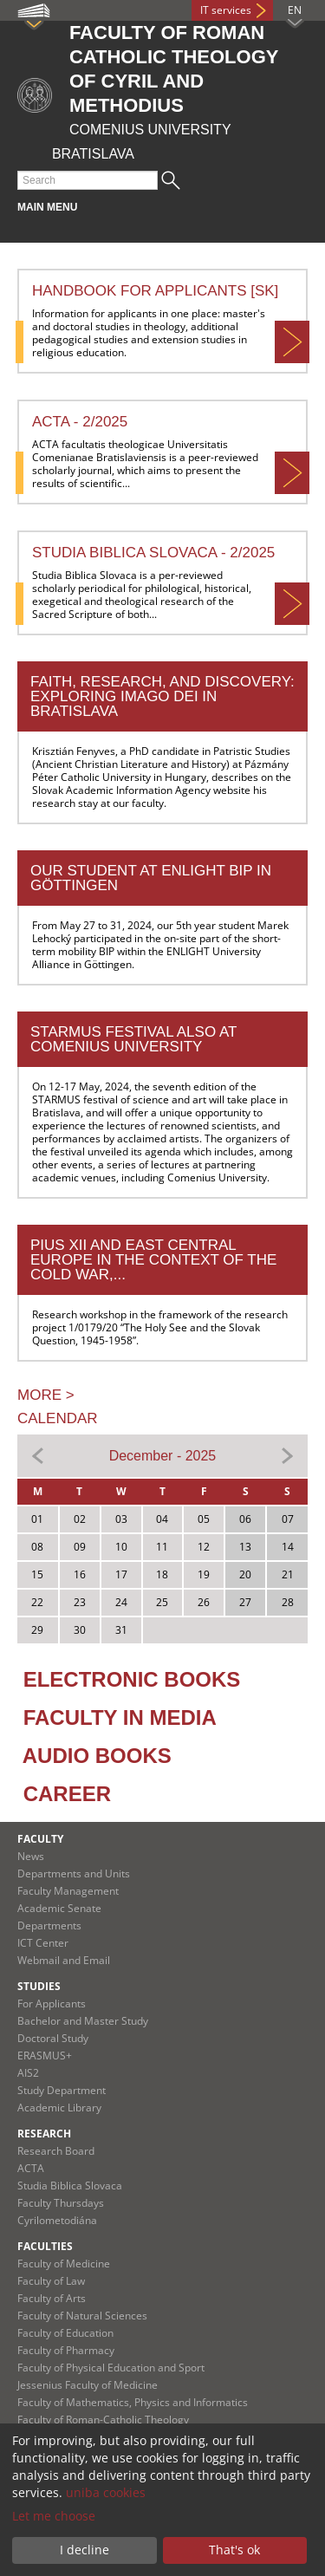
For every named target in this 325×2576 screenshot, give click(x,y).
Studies (39, 1986)
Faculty (40, 1838)
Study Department (61, 2090)
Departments (49, 1925)
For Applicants (51, 2003)
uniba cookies (106, 2492)
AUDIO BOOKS (97, 1755)
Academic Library (59, 2107)
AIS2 (28, 2072)
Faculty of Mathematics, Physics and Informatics (132, 2402)
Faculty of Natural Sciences (82, 2315)
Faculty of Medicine (63, 2263)
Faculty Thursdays (60, 2202)
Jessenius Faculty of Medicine (87, 2385)
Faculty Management (68, 1890)
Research (44, 2133)
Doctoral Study (52, 2038)
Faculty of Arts (51, 2298)
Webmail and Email (63, 1960)
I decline (84, 2549)
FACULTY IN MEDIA (120, 1717)
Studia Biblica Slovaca (69, 2185)
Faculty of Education (65, 2333)
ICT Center (42, 1942)
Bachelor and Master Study (82, 2020)
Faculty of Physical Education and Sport (111, 2367)
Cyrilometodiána (57, 2220)
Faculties (45, 2246)
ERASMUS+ (44, 2055)
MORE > (46, 1395)
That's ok (234, 2549)
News (30, 1856)
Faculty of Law (51, 2281)
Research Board (55, 2150)
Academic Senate (59, 1908)
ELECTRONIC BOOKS (132, 1679)
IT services (225, 10)
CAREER (67, 1793)
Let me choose (53, 2516)
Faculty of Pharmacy (65, 2350)
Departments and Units (73, 1873)
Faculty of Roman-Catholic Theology (103, 2419)
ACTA (30, 2168)
